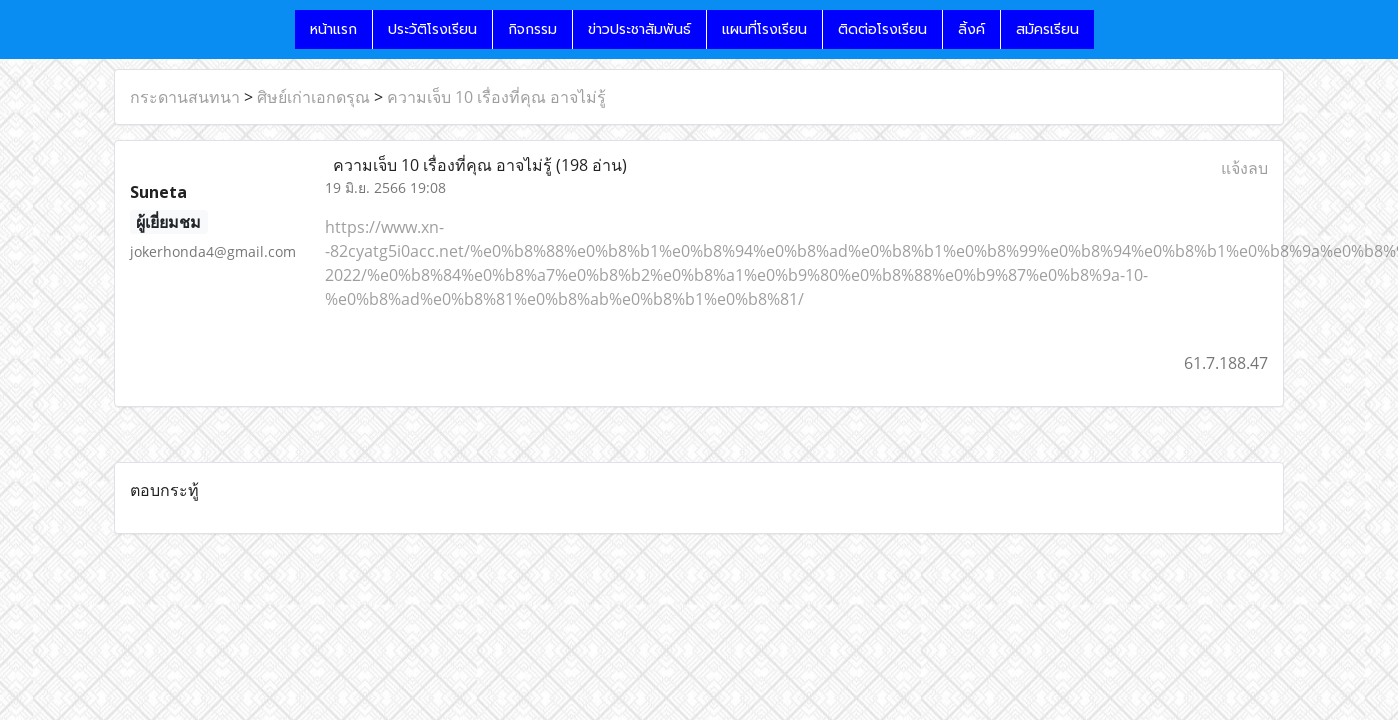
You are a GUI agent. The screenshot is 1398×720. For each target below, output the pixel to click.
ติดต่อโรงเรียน (882, 29)
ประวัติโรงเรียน (432, 29)
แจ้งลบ (1244, 168)
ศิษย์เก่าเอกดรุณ (313, 97)
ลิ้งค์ (971, 29)
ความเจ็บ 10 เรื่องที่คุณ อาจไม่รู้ (496, 97)
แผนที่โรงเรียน (764, 29)
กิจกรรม (532, 29)
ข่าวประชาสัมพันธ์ (639, 29)
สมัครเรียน (1047, 29)
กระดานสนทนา (185, 97)
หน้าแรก (333, 29)
